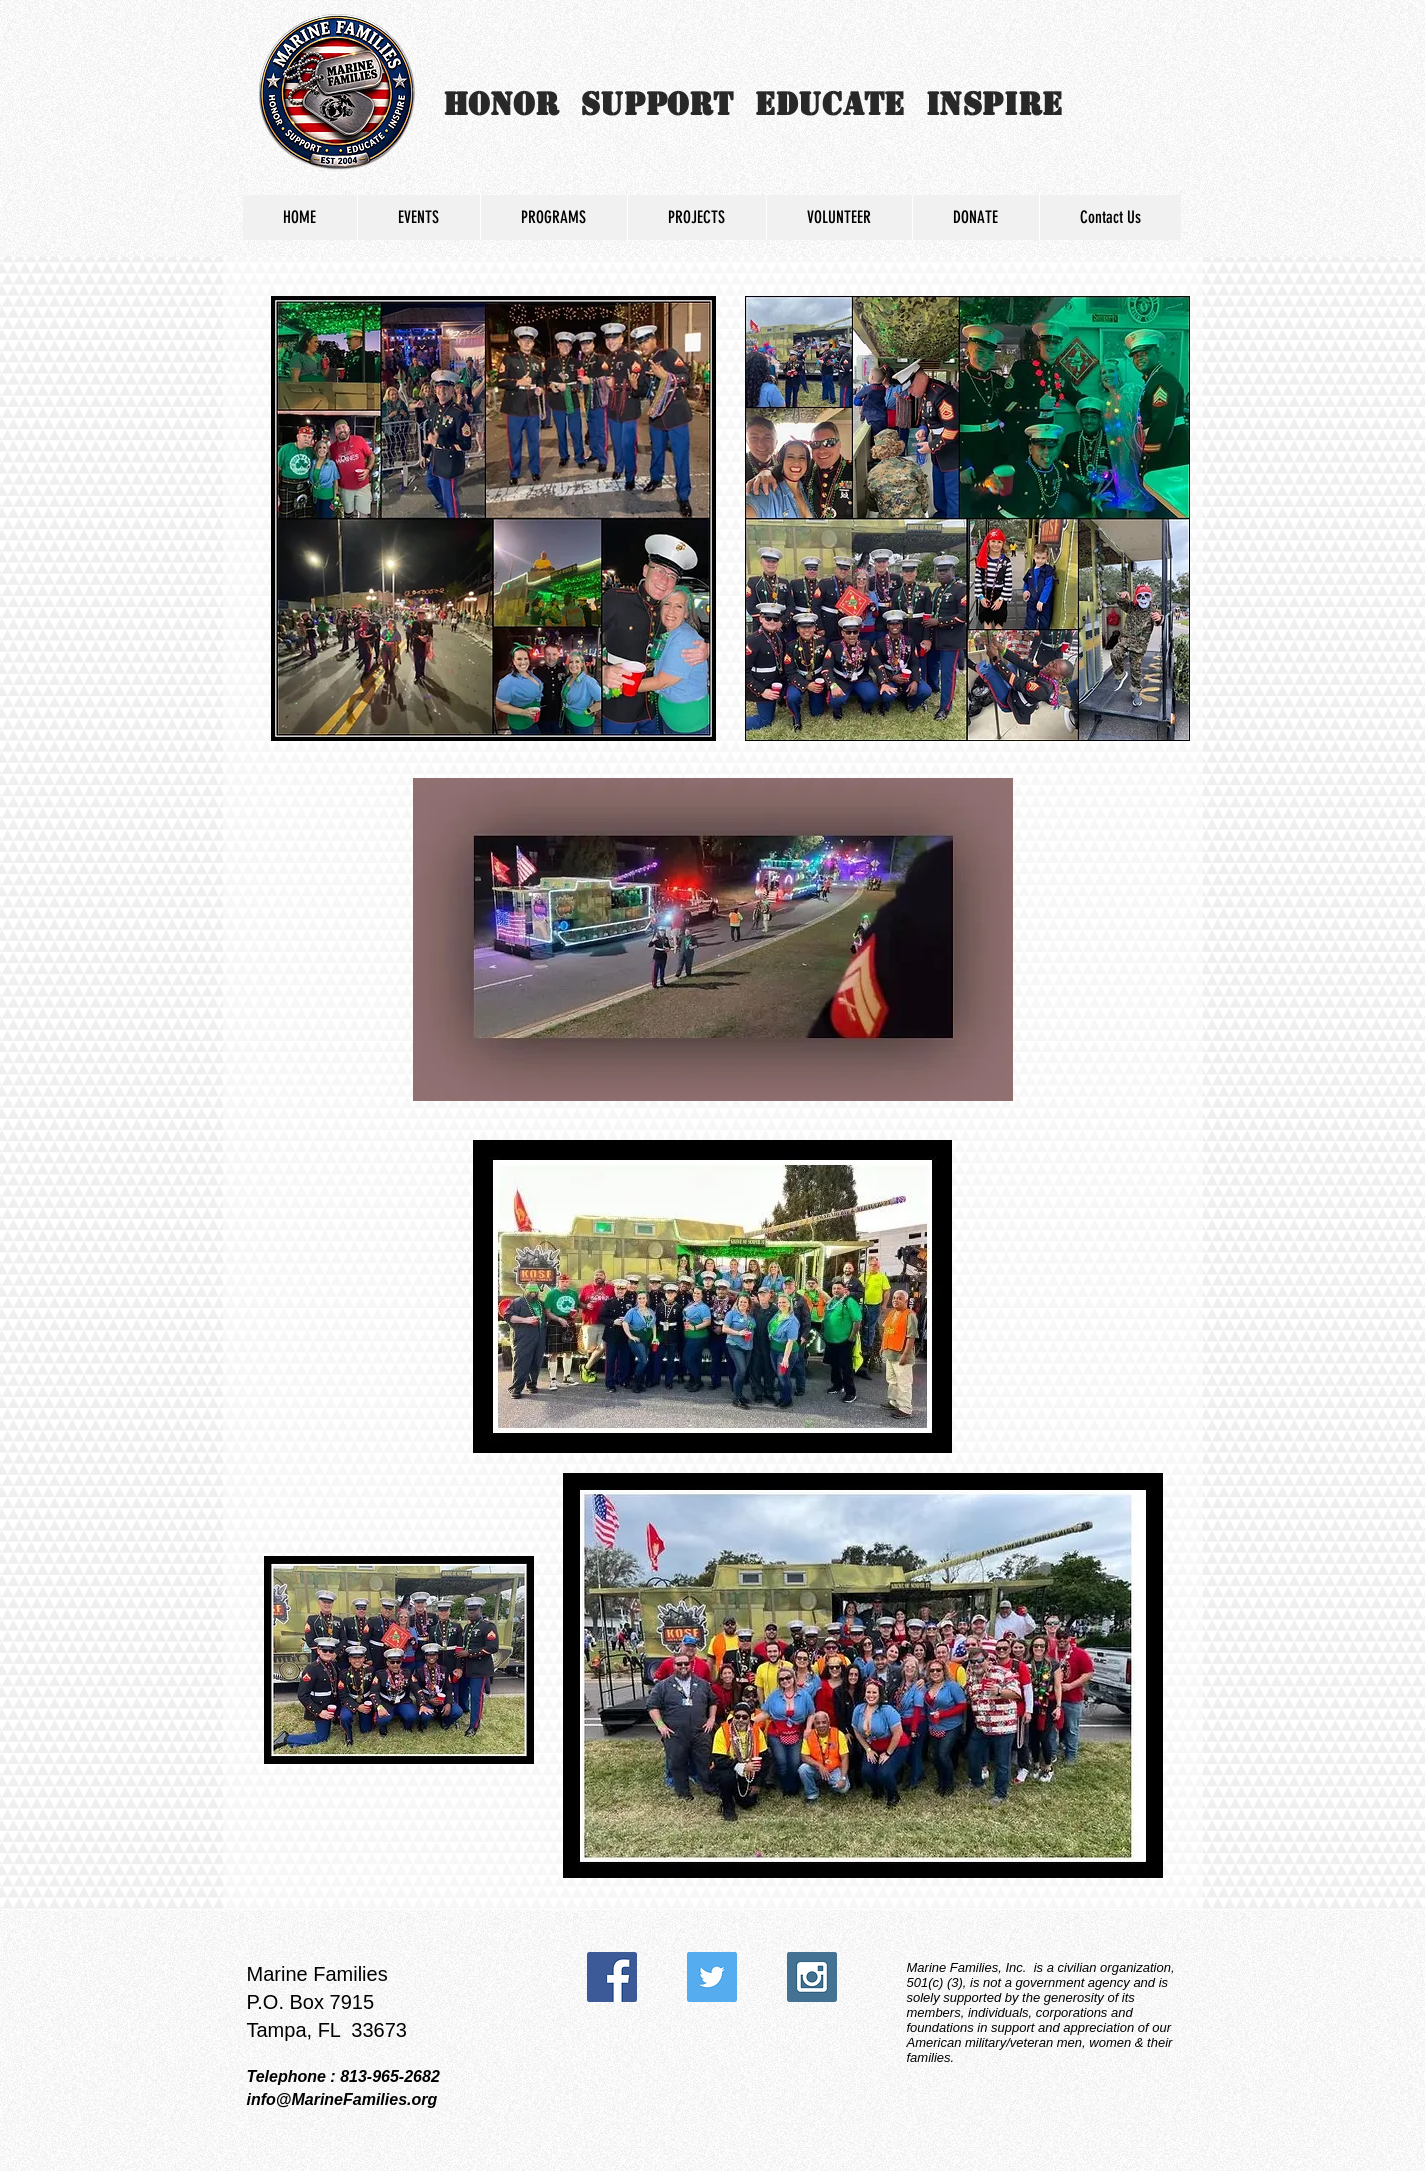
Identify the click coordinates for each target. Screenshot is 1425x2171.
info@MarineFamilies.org (342, 2099)
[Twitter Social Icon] (712, 1977)
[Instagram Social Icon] (812, 1977)
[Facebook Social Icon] (612, 1977)
